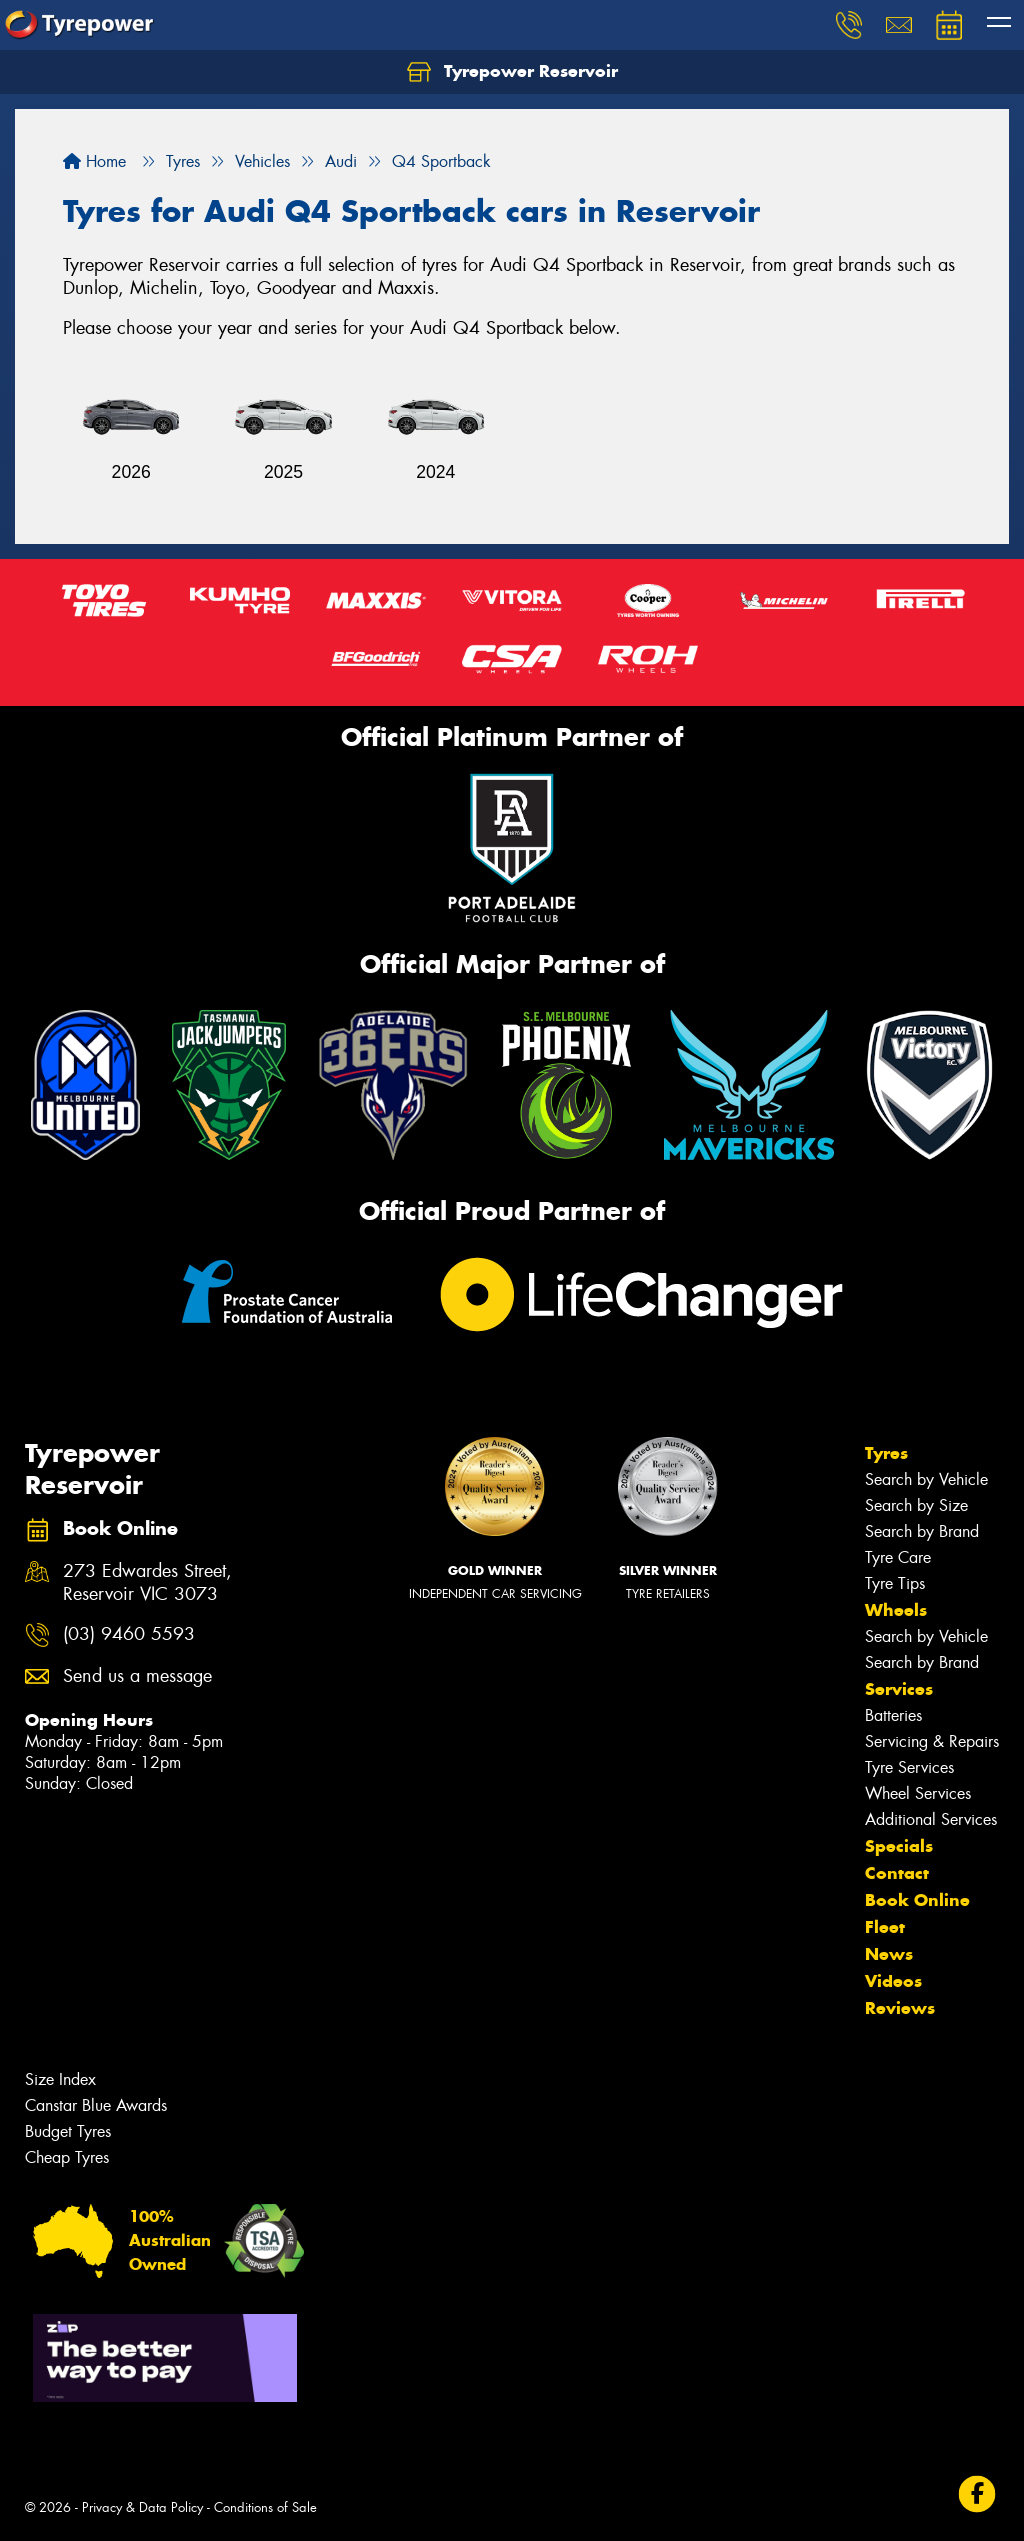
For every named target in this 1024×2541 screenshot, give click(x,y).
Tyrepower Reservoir (512, 72)
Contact (897, 1873)
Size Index (60, 2079)
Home (94, 161)
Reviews (900, 2008)
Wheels (896, 1610)
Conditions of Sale (265, 2507)
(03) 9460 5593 (129, 1634)
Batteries (893, 1715)
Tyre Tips (895, 1583)
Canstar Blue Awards (96, 2105)
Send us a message (137, 1676)
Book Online (917, 1900)
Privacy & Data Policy (142, 2507)
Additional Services (931, 1819)
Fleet (885, 1927)
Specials (899, 1846)
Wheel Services (918, 1793)
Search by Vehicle (926, 1479)
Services (899, 1689)
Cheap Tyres (67, 2157)
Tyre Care (898, 1557)
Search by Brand (922, 1531)
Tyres (886, 1453)
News (889, 1954)
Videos (893, 1981)
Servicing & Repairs (932, 1741)
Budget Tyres (68, 2131)
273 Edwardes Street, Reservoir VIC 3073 (147, 1583)
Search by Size (916, 1505)
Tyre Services (909, 1767)
